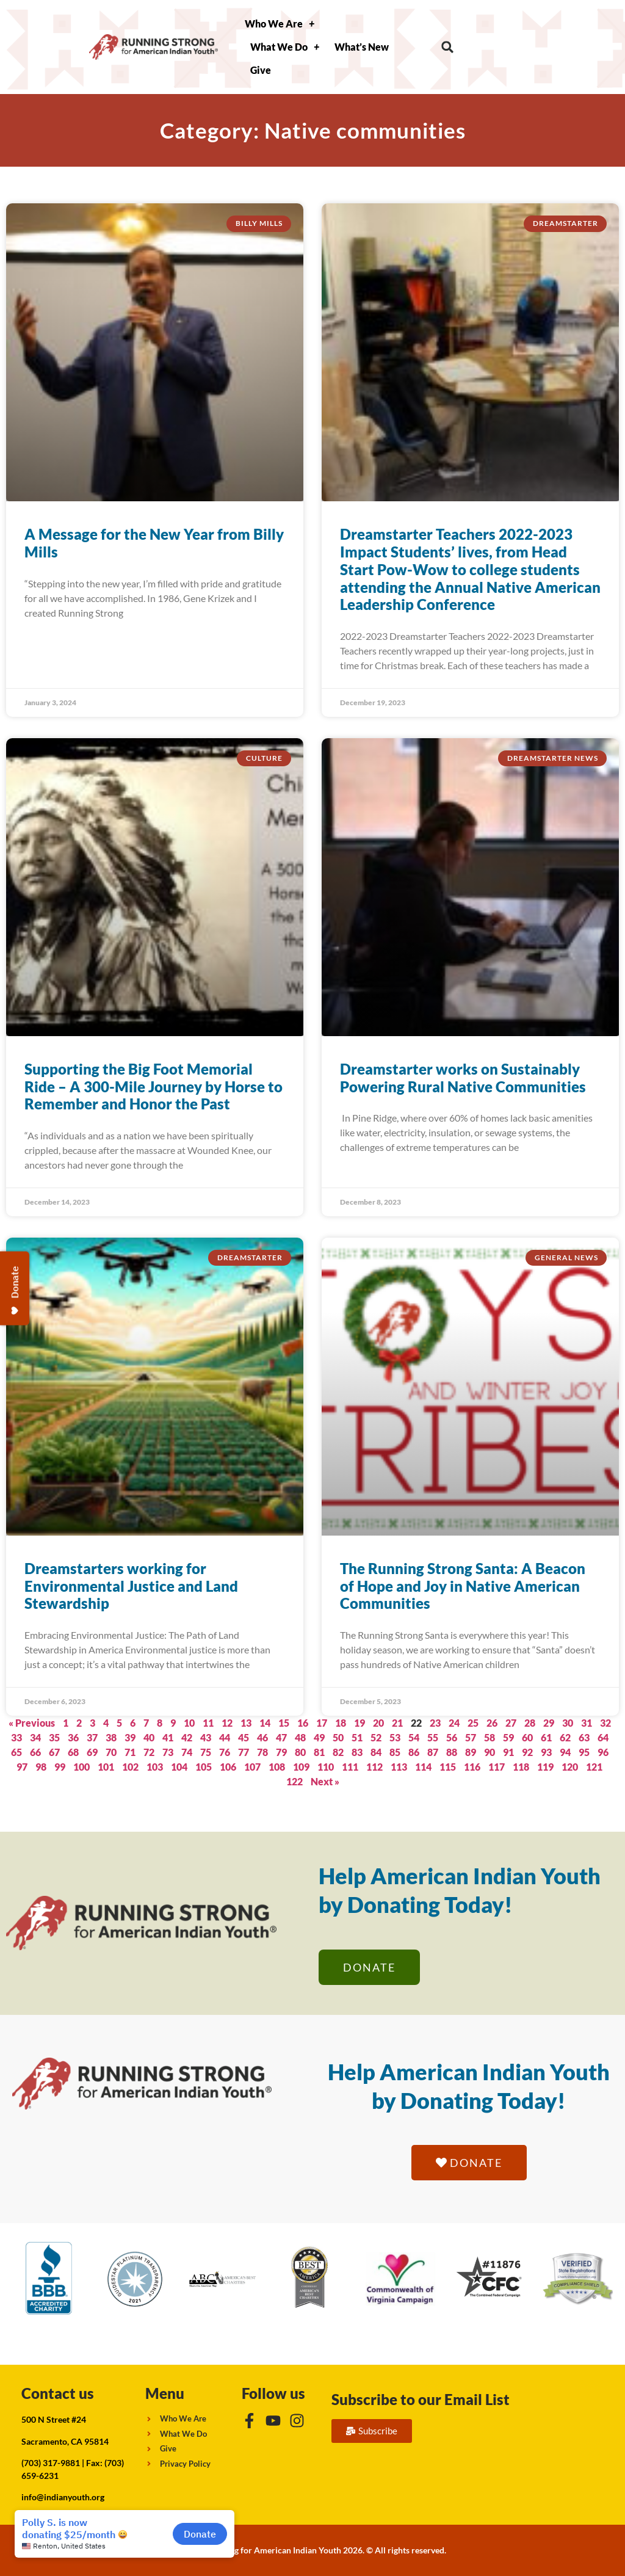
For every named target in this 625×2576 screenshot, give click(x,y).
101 (106, 1766)
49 (319, 1737)
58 (489, 1737)
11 (208, 1723)
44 (224, 1737)
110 (325, 1766)
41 (167, 1737)
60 (527, 1737)
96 (603, 1752)
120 (570, 1766)
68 (73, 1752)
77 (243, 1752)
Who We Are (279, 24)
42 (186, 1737)
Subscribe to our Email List (420, 2399)
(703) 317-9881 (50, 2463)
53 (394, 1737)
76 (224, 1752)
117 (496, 1766)
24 (454, 1723)
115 (447, 1766)
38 (111, 1737)
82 (338, 1752)
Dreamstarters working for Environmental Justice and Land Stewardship (131, 1586)
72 (148, 1752)
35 (54, 1737)
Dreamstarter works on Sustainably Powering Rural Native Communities (463, 1077)
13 (245, 1723)
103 (154, 1766)
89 (470, 1752)
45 (243, 1737)
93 (546, 1752)
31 (586, 1723)
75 (205, 1752)
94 (565, 1752)
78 (262, 1752)
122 (294, 1781)
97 (21, 1766)
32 (605, 1723)
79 (281, 1752)
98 (40, 1766)
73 (167, 1752)
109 (301, 1766)
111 (350, 1766)
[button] (448, 47)
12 (227, 1723)
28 (529, 1723)
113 (399, 1766)
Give (260, 70)
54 (413, 1737)
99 (59, 1766)
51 (357, 1737)
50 (338, 1737)
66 (35, 1752)
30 (567, 1723)
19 (359, 1723)
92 (527, 1752)
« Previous (32, 1723)
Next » (325, 1781)
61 (546, 1737)
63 (584, 1737)
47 (281, 1737)
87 (432, 1752)
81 (319, 1752)
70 (111, 1752)
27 (510, 1723)
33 (16, 1737)
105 (203, 1766)
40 (148, 1737)
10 (189, 1723)
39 (130, 1737)
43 (205, 1737)
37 (92, 1737)
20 (378, 1723)
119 (545, 1766)
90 (489, 1752)
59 (508, 1737)
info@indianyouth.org (62, 2497)
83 (357, 1752)
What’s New (361, 47)
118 (521, 1766)
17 (321, 1723)
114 (423, 1766)
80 (300, 1752)
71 (130, 1752)
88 (451, 1752)
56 (451, 1737)
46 (262, 1737)
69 (92, 1752)
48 (300, 1737)
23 (435, 1723)
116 (472, 1766)
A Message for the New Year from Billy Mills (154, 543)
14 (264, 1723)
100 (81, 1766)
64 (603, 1737)
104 (179, 1766)
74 (186, 1752)
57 (470, 1737)
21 (397, 1723)
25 (473, 1723)
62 (565, 1737)
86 (413, 1752)
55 (432, 1737)
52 (375, 1737)
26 (491, 1723)
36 (73, 1737)
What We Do (284, 47)
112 (374, 1766)
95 (584, 1752)
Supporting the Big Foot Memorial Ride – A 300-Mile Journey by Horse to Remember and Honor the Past (153, 1086)
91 (508, 1752)
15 (283, 1723)
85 (394, 1752)
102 (130, 1766)
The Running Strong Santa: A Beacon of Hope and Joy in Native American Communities (462, 1586)
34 (35, 1737)
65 (16, 1752)
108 (277, 1766)
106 (228, 1766)
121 (594, 1766)
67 (54, 1752)
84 (375, 1752)
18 (340, 1723)
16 (302, 1723)
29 (548, 1723)
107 (252, 1766)
